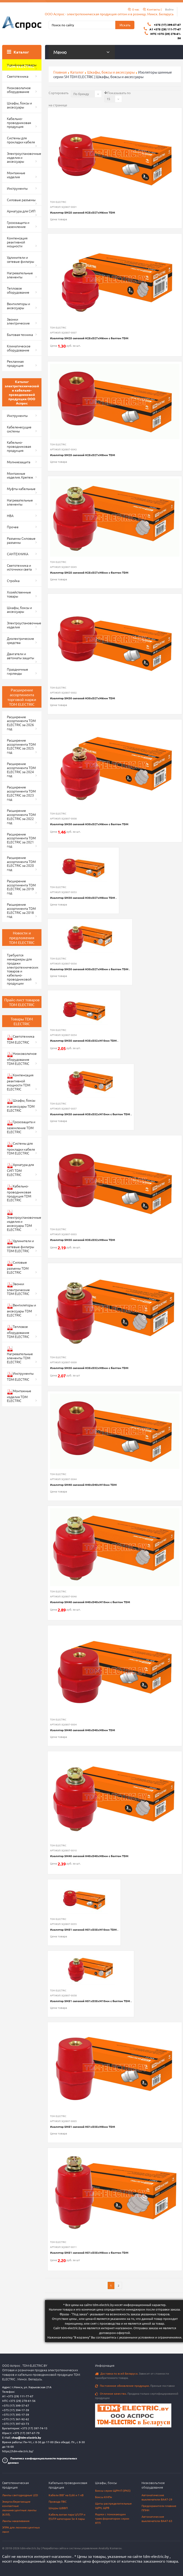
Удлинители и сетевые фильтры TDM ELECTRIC (20, 1245)
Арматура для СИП (21, 211)
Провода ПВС (57, 2501)
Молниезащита (18, 461)
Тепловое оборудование (18, 290)
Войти (169, 9)
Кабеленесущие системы (19, 429)
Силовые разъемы (21, 199)
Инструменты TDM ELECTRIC (20, 1376)
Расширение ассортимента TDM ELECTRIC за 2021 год (21, 840)
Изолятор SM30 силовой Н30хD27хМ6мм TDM (82, 698)
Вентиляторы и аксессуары (18, 305)
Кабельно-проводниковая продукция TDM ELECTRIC (19, 1193)
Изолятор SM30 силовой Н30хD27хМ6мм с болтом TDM (89, 824)
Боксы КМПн (103, 2497)
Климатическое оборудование (18, 348)
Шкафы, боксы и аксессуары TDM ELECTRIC (21, 1105)
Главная (60, 72)
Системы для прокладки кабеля (21, 139)
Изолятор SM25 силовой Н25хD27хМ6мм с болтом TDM (89, 338)
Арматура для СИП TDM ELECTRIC (20, 1169)
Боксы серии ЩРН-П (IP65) (113, 2490)
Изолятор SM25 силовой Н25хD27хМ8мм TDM (82, 455)
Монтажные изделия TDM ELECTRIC (19, 1395)
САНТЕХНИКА (17, 553)
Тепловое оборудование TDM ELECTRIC (18, 1331)
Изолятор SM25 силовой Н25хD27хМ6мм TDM (82, 212)
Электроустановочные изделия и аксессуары (24, 157)
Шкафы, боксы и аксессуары (111, 72)
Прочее (13, 526)
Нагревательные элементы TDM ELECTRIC (20, 1355)
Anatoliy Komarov (110, 2548)
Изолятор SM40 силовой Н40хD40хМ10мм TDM (83, 1485)
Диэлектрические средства (20, 640)
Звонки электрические (18, 321)
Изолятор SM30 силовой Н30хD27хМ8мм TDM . (83, 898)
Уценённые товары (21, 64)
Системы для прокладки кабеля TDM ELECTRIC (21, 1148)
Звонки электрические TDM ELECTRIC (18, 1288)
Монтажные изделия (16, 174)
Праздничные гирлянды (17, 671)
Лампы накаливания (16, 2521)
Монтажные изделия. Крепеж (20, 475)
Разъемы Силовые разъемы (21, 540)
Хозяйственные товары (19, 594)
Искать (125, 25)
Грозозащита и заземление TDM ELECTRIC (21, 1126)
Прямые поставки (135, 2385)
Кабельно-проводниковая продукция (19, 122)
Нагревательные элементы (20, 274)
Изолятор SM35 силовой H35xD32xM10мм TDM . (84, 1040)
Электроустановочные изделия (24, 624)
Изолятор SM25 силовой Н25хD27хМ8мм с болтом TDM (89, 572)
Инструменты (17, 188)
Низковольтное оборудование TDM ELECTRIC (22, 1058)
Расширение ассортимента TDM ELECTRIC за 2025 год (21, 746)
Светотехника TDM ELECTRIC (20, 1039)
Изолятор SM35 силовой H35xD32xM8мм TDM (82, 1240)
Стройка (13, 580)
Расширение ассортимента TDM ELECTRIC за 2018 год (21, 910)
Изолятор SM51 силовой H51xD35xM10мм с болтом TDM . (91, 2001)
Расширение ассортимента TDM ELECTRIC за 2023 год (21, 793)
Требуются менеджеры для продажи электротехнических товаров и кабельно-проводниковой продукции (22, 969)
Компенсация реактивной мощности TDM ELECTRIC (20, 1081)
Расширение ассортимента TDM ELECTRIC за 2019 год (21, 886)
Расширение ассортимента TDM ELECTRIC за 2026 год (21, 722)
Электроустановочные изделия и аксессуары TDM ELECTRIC (24, 1220)
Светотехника (17, 76)
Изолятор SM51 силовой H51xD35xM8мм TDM (82, 2127)
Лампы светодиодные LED (20, 2495)
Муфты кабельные (21, 488)
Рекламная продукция (15, 363)
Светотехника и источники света (19, 567)
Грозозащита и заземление (18, 224)
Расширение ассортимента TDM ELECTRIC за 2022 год (21, 816)
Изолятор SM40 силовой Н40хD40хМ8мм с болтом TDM (89, 1856)
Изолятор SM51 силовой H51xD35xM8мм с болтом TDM (89, 2252)
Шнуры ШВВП (58, 2508)
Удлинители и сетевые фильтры (20, 259)
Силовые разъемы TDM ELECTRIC (18, 1267)
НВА (10, 515)
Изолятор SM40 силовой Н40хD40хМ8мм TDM (82, 1730)
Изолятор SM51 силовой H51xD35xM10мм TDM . (84, 1929)
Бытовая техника (20, 334)
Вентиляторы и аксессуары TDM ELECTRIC (21, 1310)
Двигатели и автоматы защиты (20, 655)
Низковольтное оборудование (19, 89)
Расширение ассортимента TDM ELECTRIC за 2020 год (21, 863)
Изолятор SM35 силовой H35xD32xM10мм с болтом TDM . (91, 1114)
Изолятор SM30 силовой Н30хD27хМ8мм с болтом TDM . (90, 969)
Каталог (77, 72)
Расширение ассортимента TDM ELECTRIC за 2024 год (21, 769)
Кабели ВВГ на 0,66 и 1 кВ (66, 2495)
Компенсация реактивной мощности (17, 242)
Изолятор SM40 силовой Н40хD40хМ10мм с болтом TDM (90, 1602)
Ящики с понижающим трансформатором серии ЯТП (112, 2518)
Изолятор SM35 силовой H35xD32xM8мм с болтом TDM (89, 1368)
